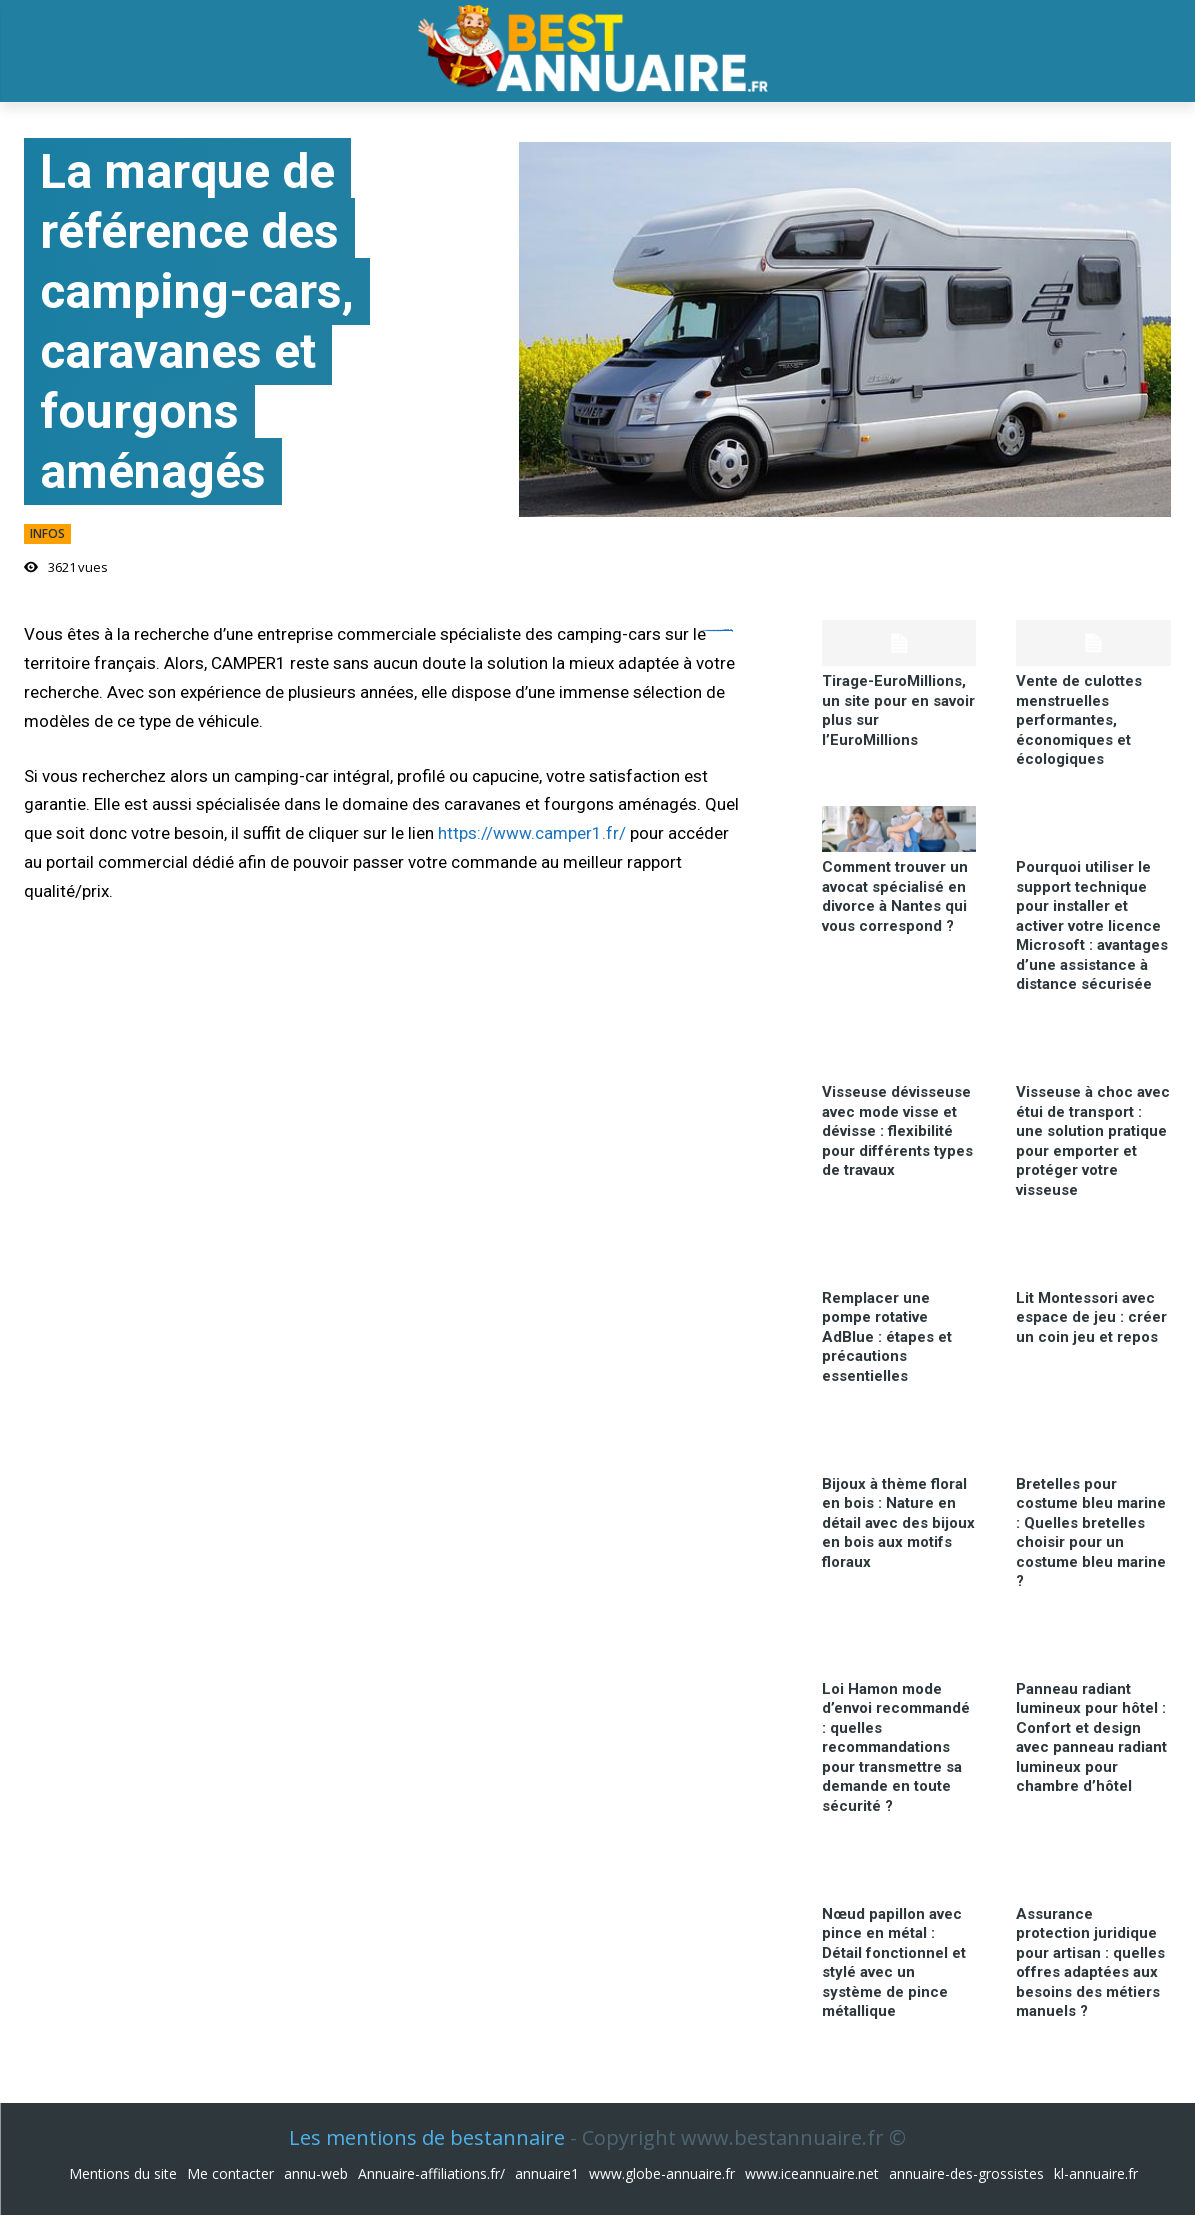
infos (47, 534)
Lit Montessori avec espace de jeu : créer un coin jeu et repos (1091, 1317)
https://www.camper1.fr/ (532, 833)
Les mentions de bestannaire (427, 2137)
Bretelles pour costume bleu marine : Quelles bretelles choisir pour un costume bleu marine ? (1091, 1533)
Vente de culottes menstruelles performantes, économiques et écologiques (1079, 720)
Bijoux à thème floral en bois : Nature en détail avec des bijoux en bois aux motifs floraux (898, 1523)
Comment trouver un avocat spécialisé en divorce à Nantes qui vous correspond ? (895, 896)
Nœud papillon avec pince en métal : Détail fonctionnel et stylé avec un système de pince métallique (894, 1963)
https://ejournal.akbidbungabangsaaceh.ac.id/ (715, 630)
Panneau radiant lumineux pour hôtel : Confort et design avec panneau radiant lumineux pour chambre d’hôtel (1091, 1738)
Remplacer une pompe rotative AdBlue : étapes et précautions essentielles (887, 1337)
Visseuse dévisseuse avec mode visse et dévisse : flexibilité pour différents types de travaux (897, 1131)
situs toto (728, 630)
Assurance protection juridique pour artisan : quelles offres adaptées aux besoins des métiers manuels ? (1090, 1963)
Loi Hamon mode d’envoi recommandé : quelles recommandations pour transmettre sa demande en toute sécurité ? (896, 1747)
